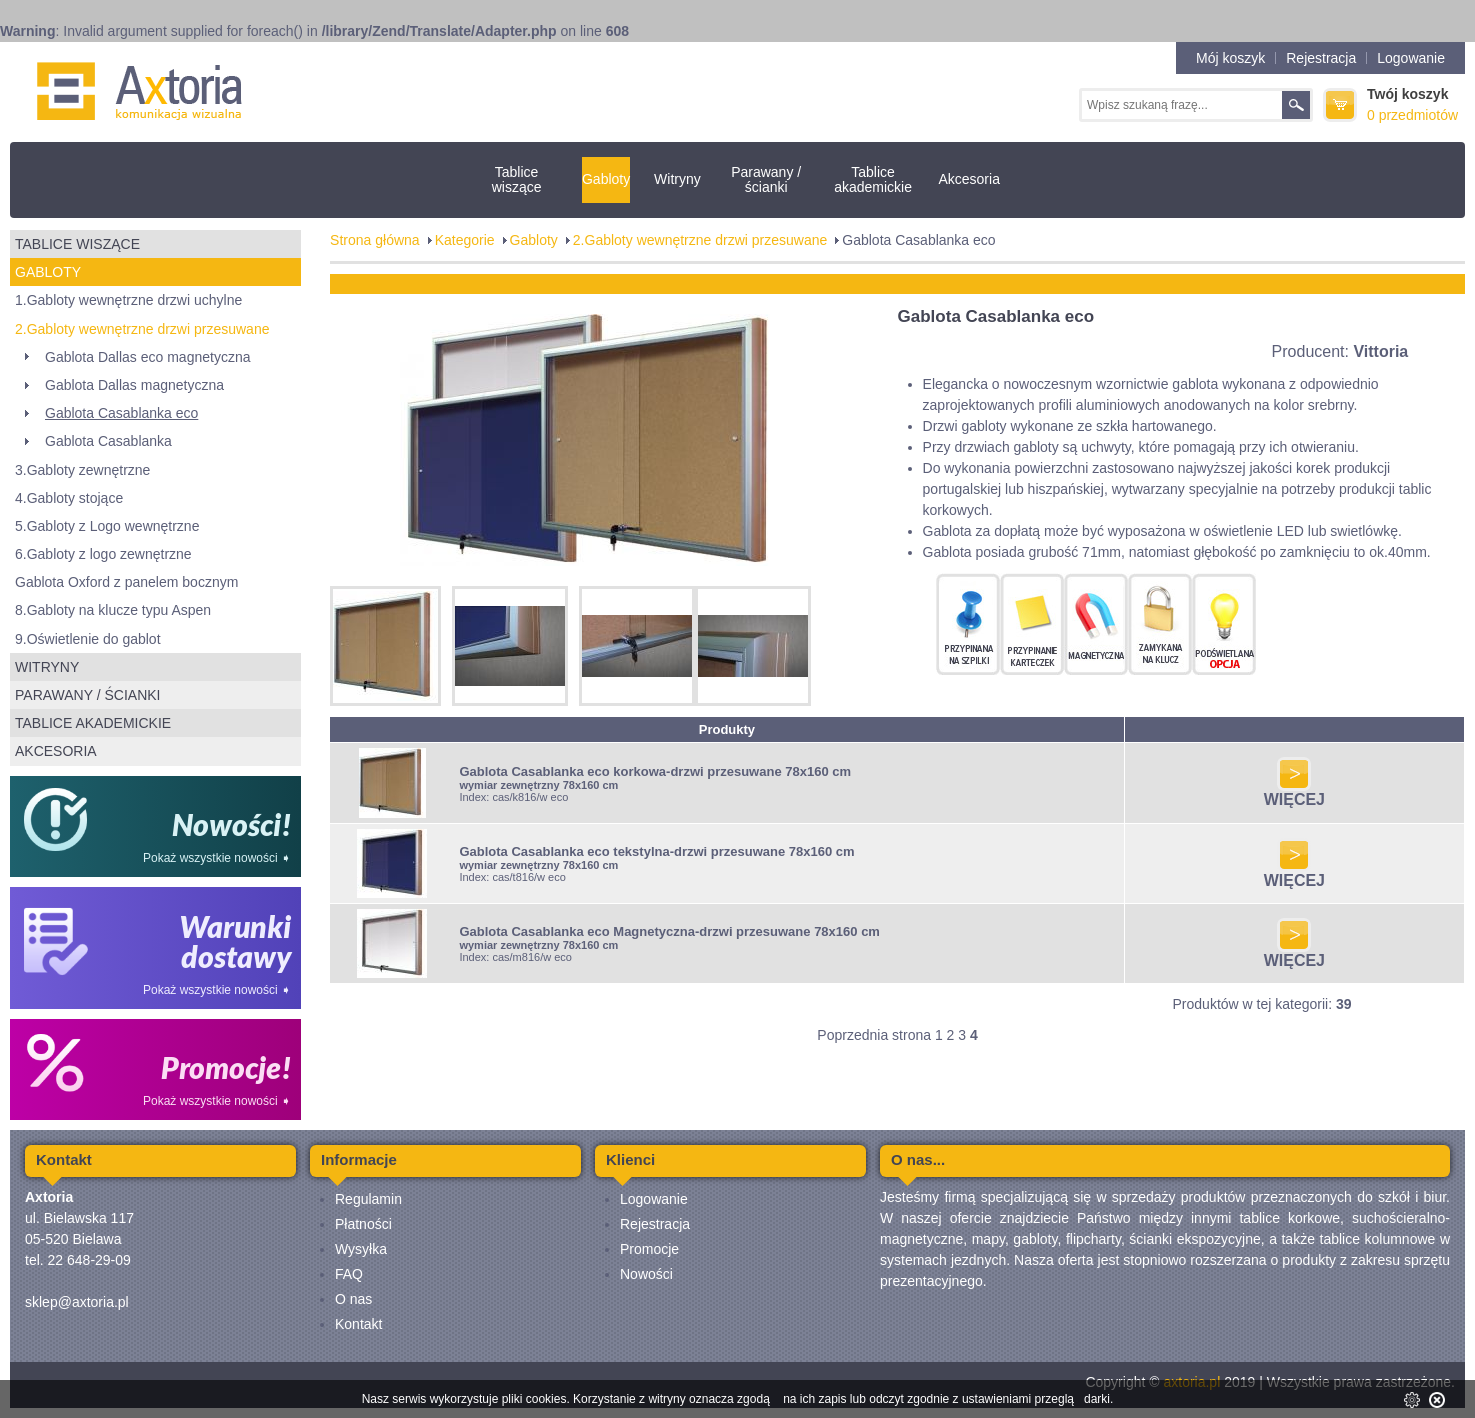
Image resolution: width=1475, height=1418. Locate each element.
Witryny (677, 179)
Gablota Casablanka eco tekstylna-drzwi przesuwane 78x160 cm (656, 851)
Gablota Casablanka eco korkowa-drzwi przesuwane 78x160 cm (655, 771)
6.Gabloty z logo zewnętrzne (103, 554)
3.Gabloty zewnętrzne (82, 470)
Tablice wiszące (517, 179)
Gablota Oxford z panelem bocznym (126, 582)
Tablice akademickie (873, 179)
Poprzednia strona (874, 1035)
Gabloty (606, 179)
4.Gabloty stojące (69, 498)
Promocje (649, 1249)
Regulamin (368, 1199)
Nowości (646, 1274)
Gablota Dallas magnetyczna (134, 385)
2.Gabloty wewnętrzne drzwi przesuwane (142, 329)
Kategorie (465, 240)
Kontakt (358, 1324)
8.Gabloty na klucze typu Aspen (113, 610)
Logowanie (1411, 58)
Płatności (363, 1224)
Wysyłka (361, 1249)
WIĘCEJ (1294, 792)
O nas (353, 1299)
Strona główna (375, 240)
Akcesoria (968, 179)
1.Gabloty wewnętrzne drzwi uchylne (128, 300)
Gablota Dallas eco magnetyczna (147, 357)
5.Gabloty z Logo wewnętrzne (107, 526)
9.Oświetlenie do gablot (88, 639)
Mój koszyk (1230, 58)
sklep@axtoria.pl (77, 1302)
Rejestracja (1321, 58)
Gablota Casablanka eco (121, 413)
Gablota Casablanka (108, 441)
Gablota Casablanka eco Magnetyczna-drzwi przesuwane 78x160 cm (669, 931)
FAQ (349, 1274)
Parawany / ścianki (766, 179)
